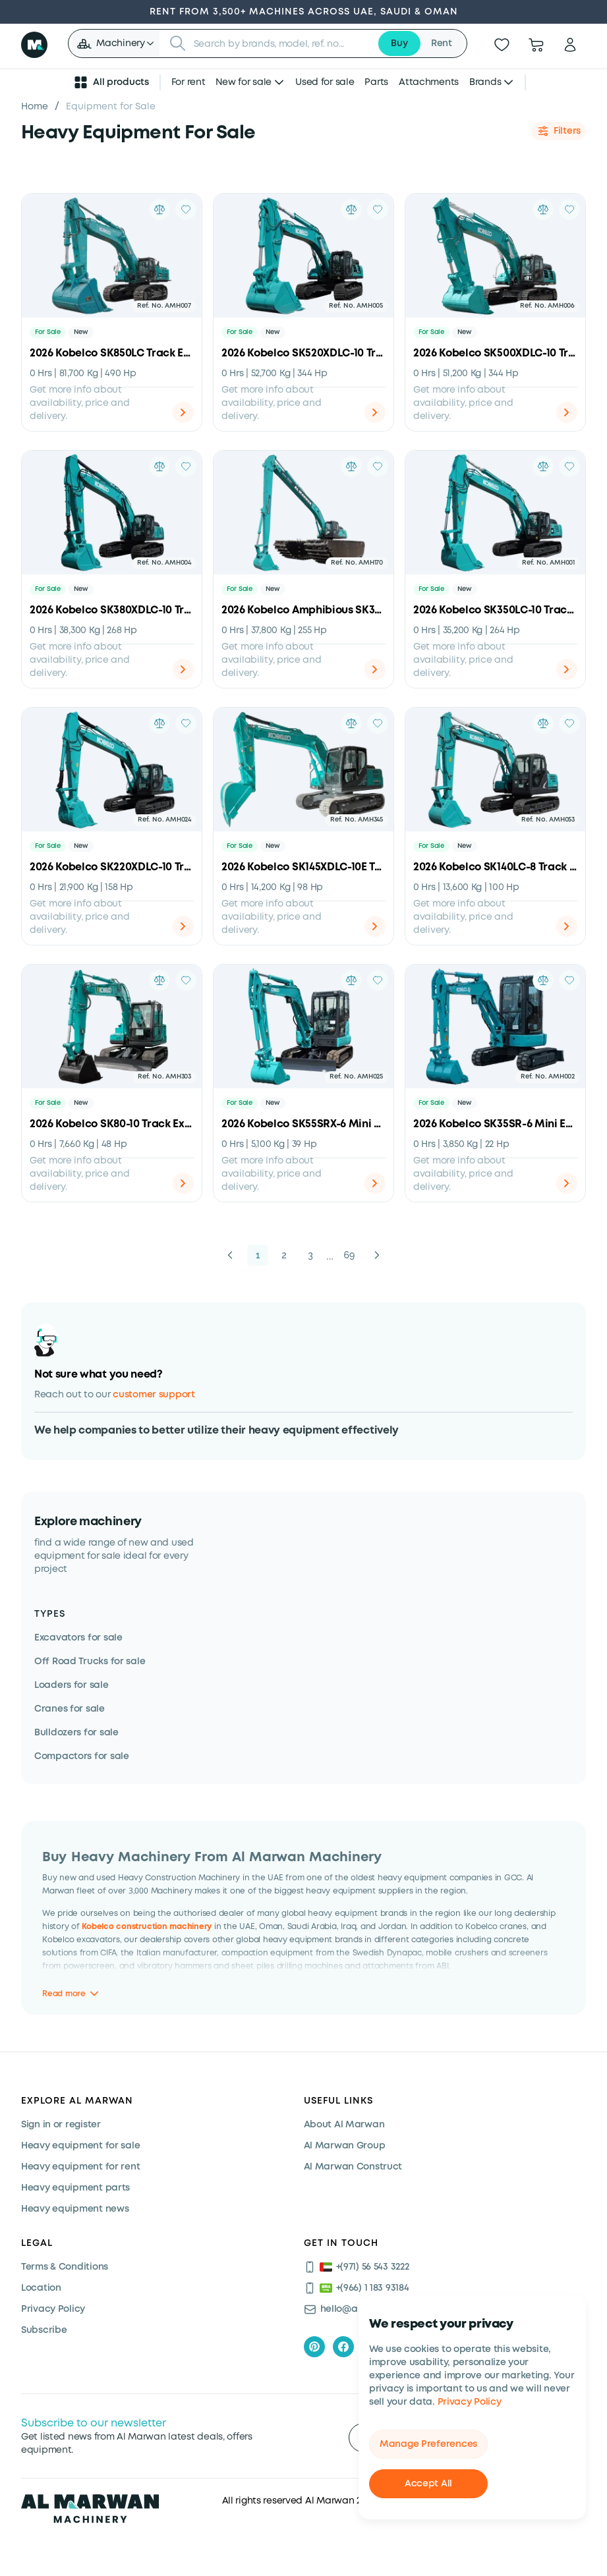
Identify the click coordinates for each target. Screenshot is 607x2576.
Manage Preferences (428, 2444)
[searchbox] (281, 43)
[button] (115, 43)
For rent (188, 82)
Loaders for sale (71, 1685)
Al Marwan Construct (353, 2167)
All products (110, 82)
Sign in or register (61, 2125)
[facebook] (343, 2346)
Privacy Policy (470, 2402)
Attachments (429, 82)
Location (41, 2288)
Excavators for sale (78, 1638)
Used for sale (324, 82)
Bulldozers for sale (76, 1733)
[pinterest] (314, 2346)
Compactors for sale (81, 1756)
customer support (154, 1395)
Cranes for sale (69, 1709)
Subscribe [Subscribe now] (44, 2330)
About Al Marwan (344, 2125)
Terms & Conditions (64, 2267)
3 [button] (310, 1255)
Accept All (428, 2484)
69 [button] (349, 1255)
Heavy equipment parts (75, 2188)
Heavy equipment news (75, 2209)
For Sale (48, 332)
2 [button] (284, 1255)
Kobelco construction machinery (147, 1926)
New (81, 332)
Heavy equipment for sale (80, 2146)
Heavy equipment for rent (80, 2167)
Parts (376, 82)
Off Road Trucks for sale (89, 1662)
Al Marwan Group (345, 2146)
